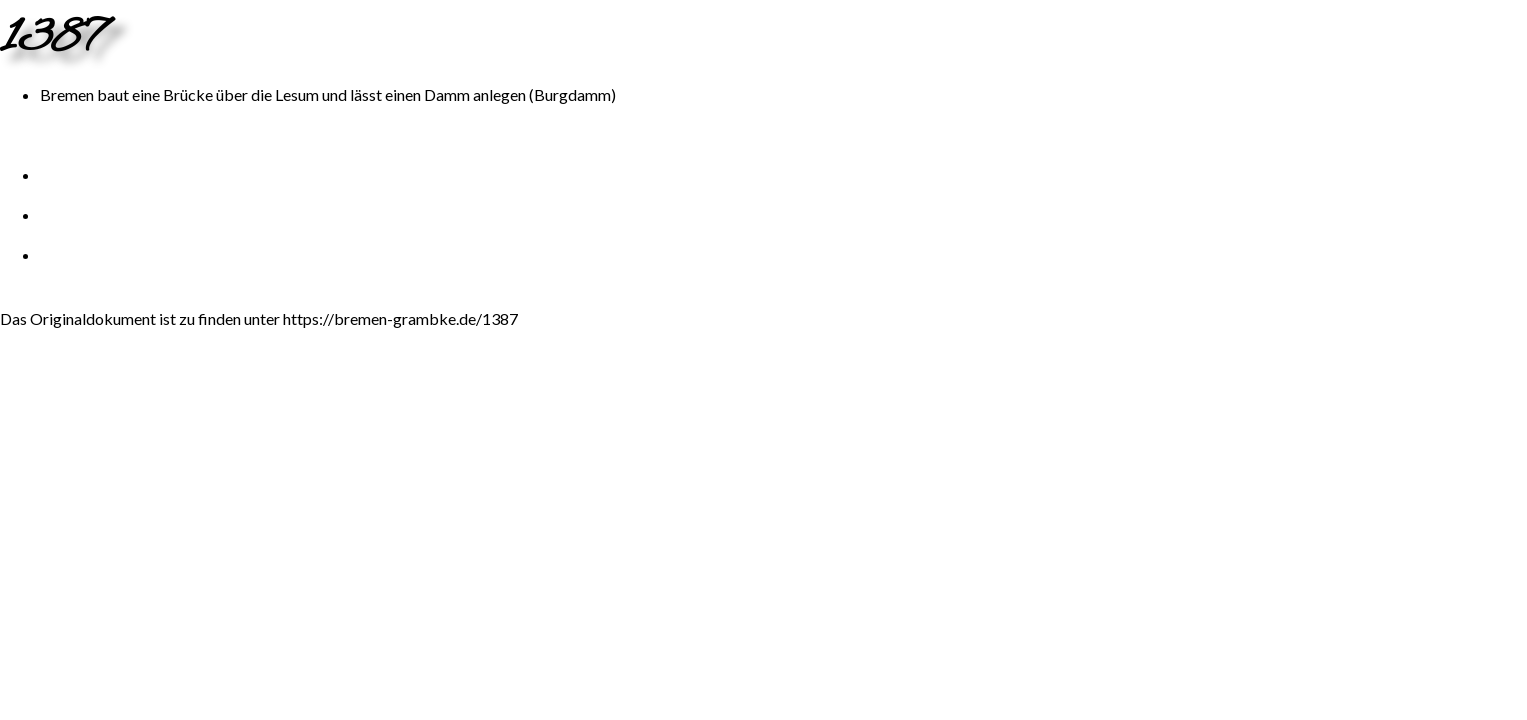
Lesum (297, 94)
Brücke (188, 94)
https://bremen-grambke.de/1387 (400, 318)
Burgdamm (572, 94)
